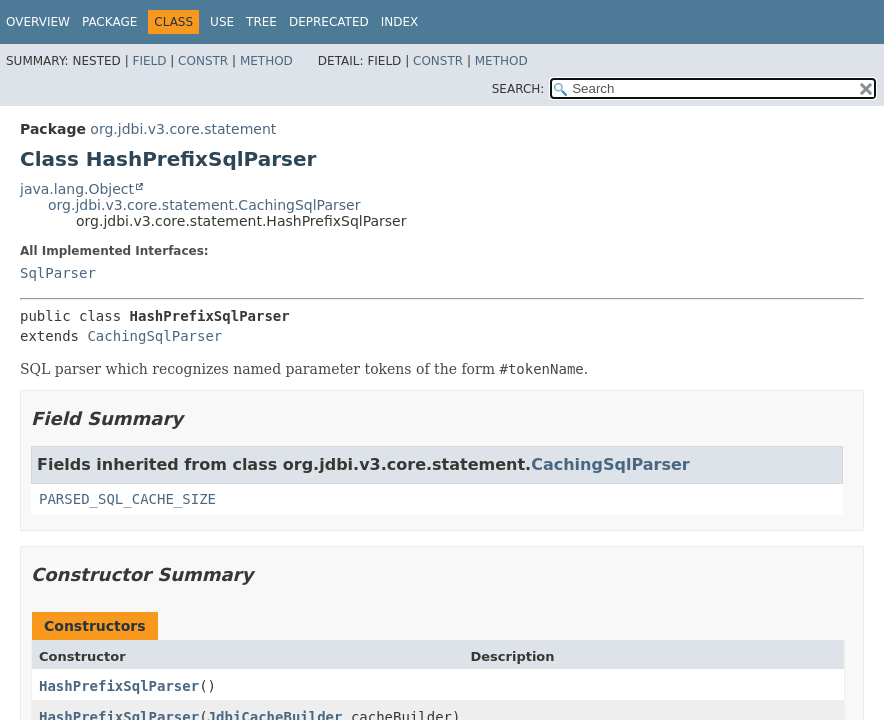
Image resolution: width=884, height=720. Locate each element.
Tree (261, 22)
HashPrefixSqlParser (119, 686)
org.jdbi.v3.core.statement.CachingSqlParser (204, 205)
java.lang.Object (77, 189)
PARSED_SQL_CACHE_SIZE (127, 499)
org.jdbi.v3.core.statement (183, 129)
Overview (38, 22)
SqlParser (58, 273)
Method (266, 61)
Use (222, 22)
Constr (203, 61)
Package (109, 22)
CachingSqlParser (154, 336)
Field (149, 61)
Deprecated (329, 22)
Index (400, 22)
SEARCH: (518, 89)
